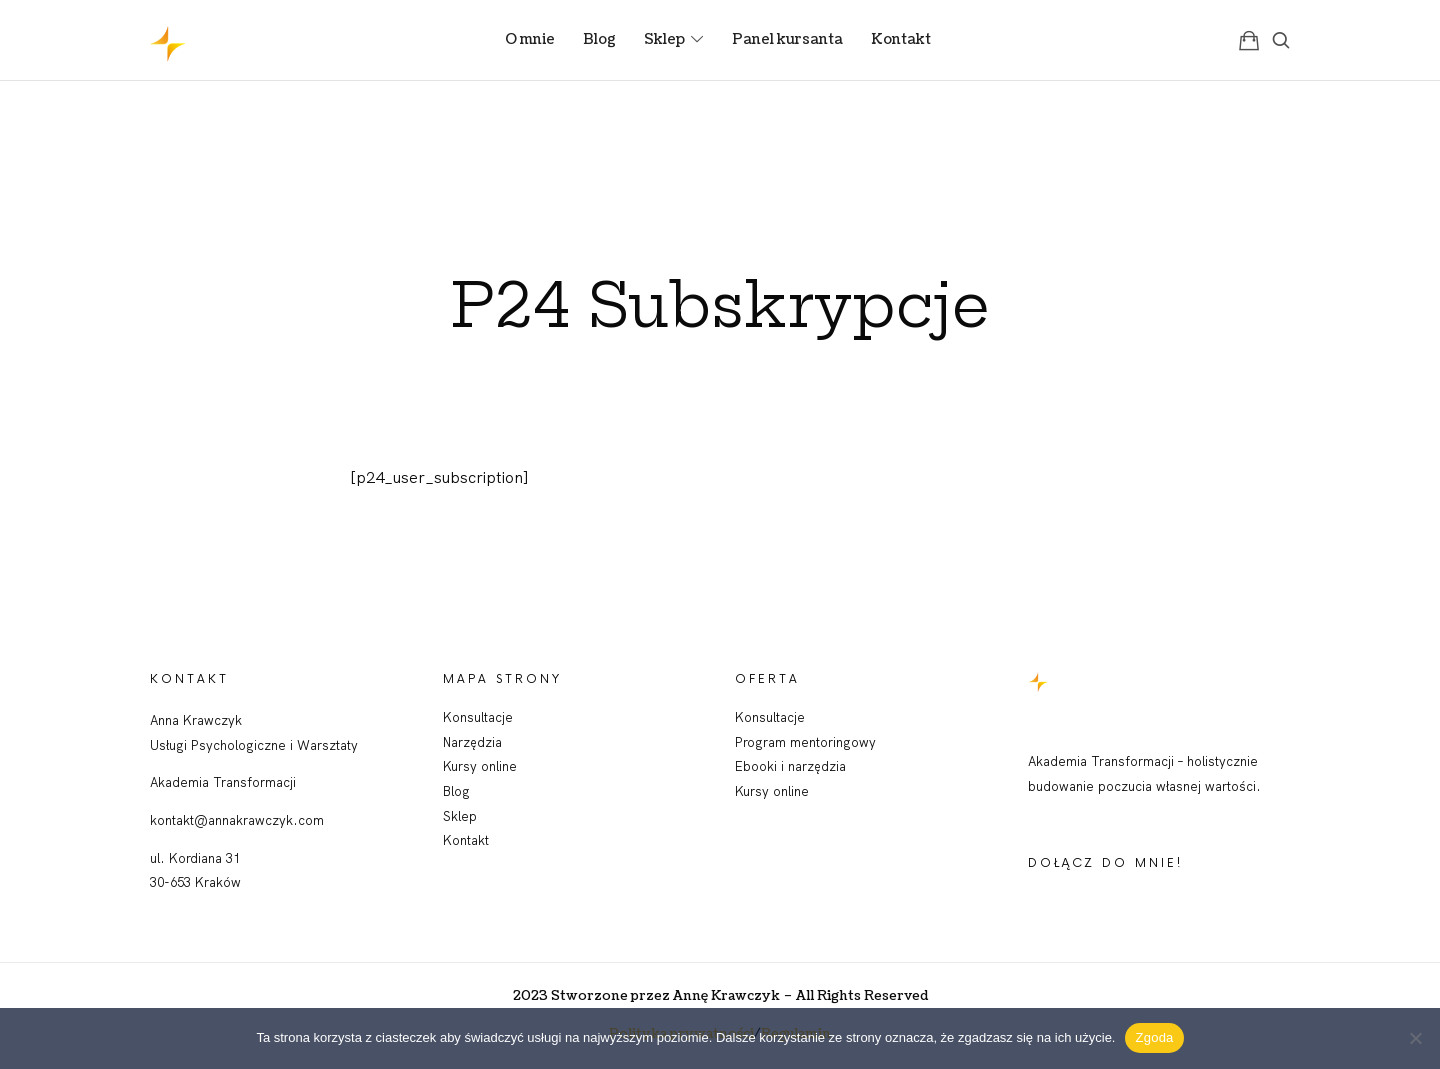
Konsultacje (478, 717)
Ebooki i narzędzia (790, 766)
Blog (456, 791)
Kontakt (466, 840)
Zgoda (1154, 1037)
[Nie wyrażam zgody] (1415, 1038)
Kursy (754, 791)
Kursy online (480, 766)
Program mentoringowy (805, 742)
